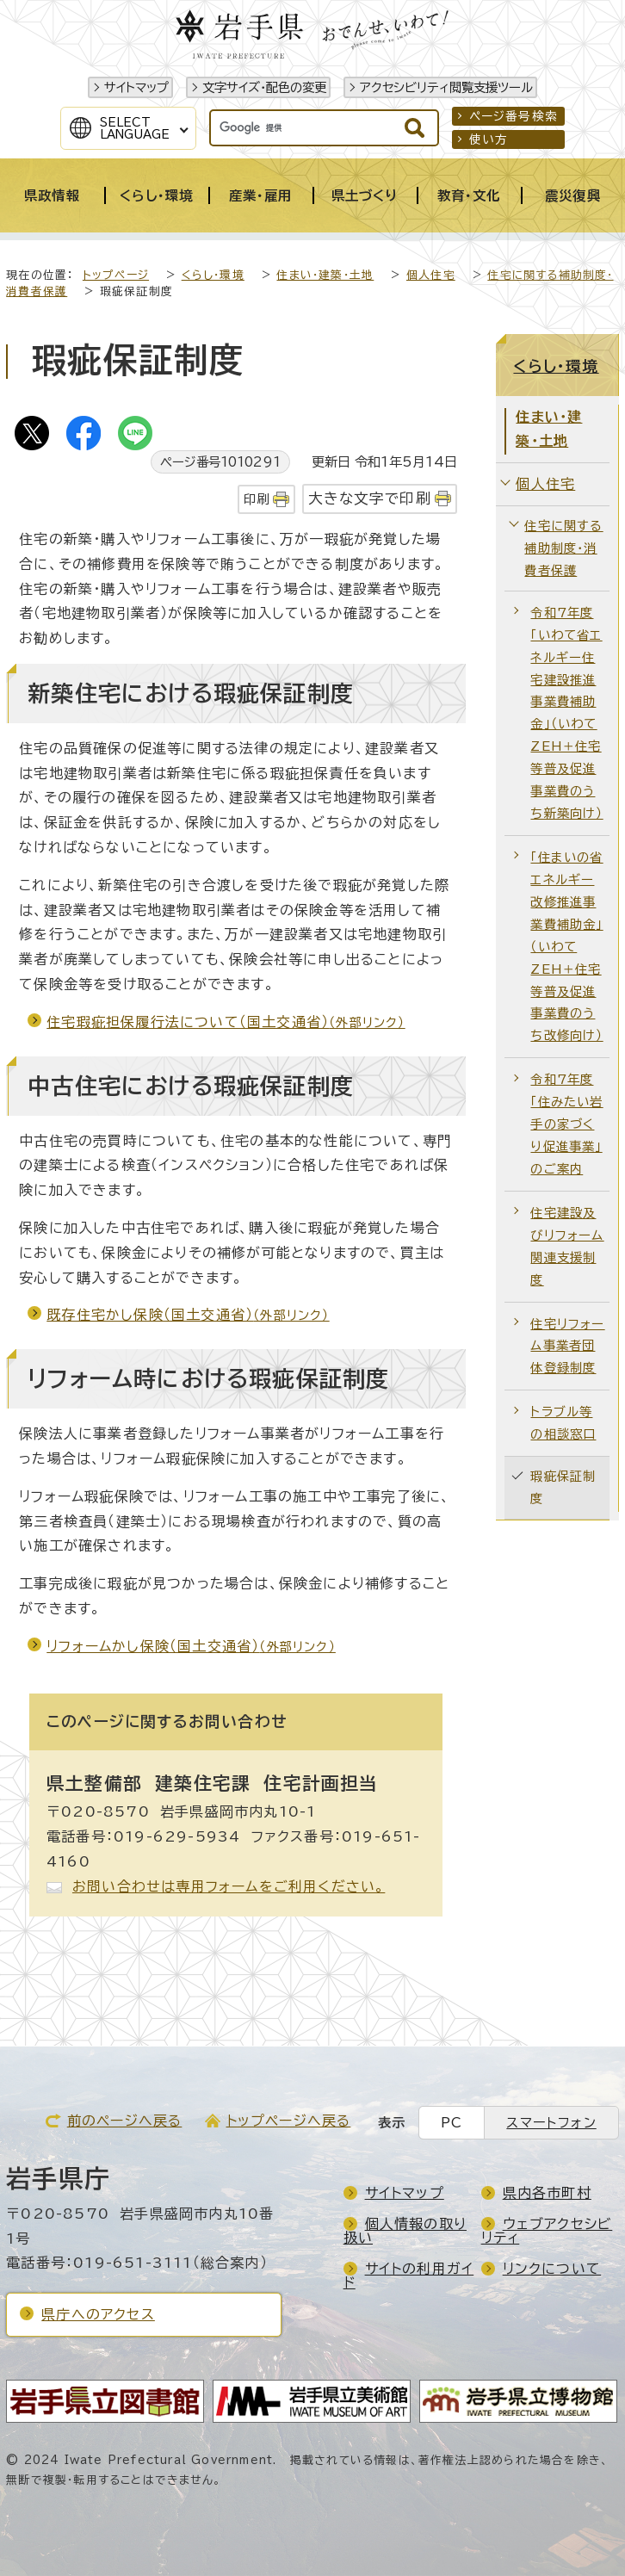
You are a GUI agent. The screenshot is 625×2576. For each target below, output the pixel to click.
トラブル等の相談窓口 (563, 1422)
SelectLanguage (135, 128)
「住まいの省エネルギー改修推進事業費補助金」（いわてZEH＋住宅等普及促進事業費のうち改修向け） (566, 946)
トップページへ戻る (288, 2120)
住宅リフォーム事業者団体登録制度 (567, 1346)
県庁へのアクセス (98, 2314)
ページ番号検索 (513, 116)
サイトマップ (136, 87)
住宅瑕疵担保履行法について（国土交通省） (225, 1022)
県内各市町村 (547, 2193)
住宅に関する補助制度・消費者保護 (563, 548)
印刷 (256, 498)
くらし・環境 (213, 275)
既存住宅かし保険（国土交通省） (187, 1315)
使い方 (489, 139)
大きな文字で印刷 (369, 498)
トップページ (116, 275)
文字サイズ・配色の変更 (264, 87)
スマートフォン (551, 2122)
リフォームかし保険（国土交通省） (191, 1646)
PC (451, 2122)
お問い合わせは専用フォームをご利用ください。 (228, 1886)
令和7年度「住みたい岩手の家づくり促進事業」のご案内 (566, 1124)
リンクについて (552, 2269)
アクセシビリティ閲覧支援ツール (446, 87)
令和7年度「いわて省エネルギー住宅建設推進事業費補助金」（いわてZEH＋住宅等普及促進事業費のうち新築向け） (566, 713)
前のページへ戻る (125, 2120)
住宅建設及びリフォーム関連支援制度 (566, 1246)
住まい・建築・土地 (325, 275)
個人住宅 (430, 275)
